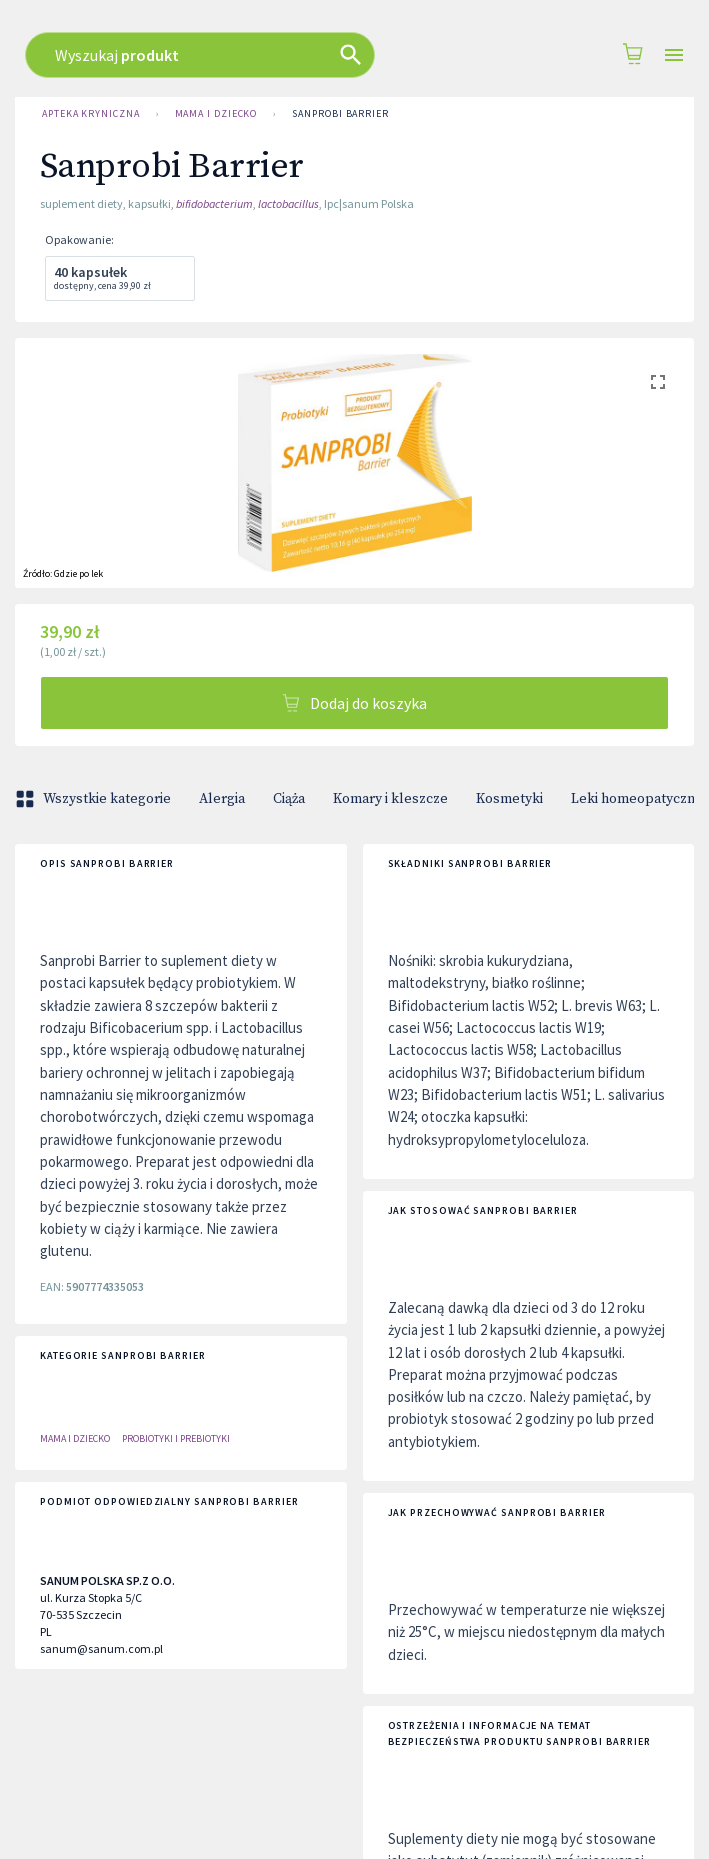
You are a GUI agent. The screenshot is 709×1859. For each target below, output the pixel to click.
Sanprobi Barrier (340, 114)
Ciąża (289, 799)
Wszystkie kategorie (95, 799)
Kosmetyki (509, 799)
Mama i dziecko (216, 114)
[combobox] (344, 55)
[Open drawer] (674, 55)
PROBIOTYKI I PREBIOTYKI (176, 1438)
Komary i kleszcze (390, 799)
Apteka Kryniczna (91, 114)
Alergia (222, 799)
